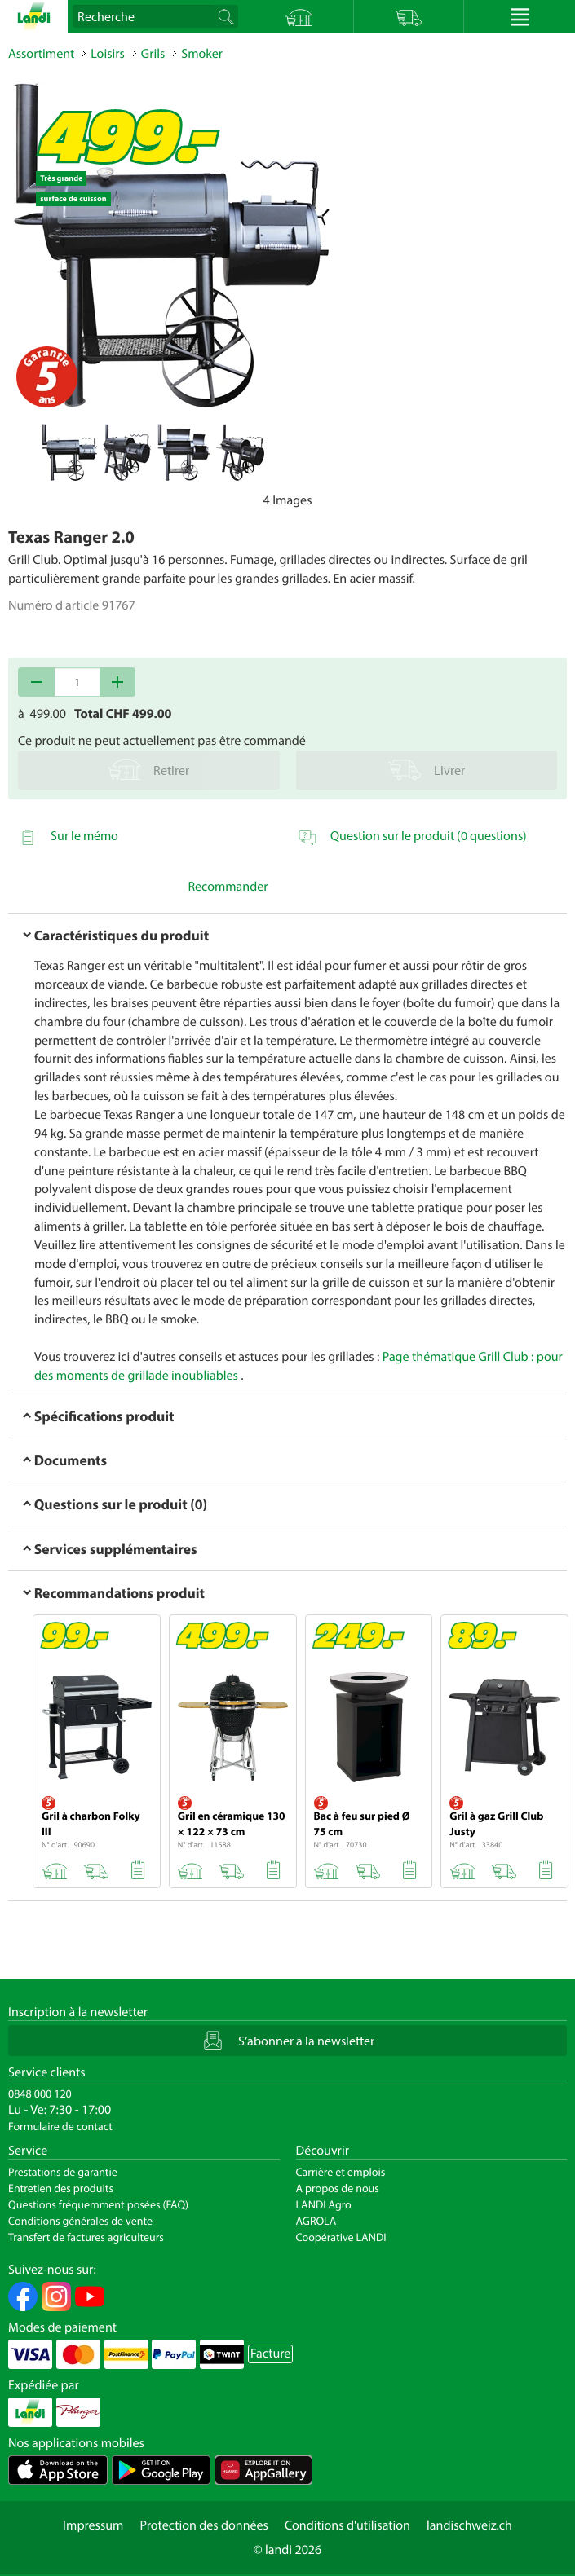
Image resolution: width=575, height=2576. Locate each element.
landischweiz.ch (469, 2525)
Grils (153, 54)
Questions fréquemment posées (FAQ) (98, 2204)
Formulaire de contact (60, 2126)
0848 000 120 (40, 2093)
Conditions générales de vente (80, 2220)
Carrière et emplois (341, 2171)
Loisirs (108, 54)
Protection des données (203, 2525)
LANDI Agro (324, 2204)
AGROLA (316, 2220)
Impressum (93, 2525)
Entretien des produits (60, 2188)
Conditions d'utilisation (347, 2525)
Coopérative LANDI (341, 2237)
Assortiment (41, 54)
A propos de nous (337, 2188)
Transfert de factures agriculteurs (86, 2237)
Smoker (202, 54)
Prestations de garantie (62, 2171)
